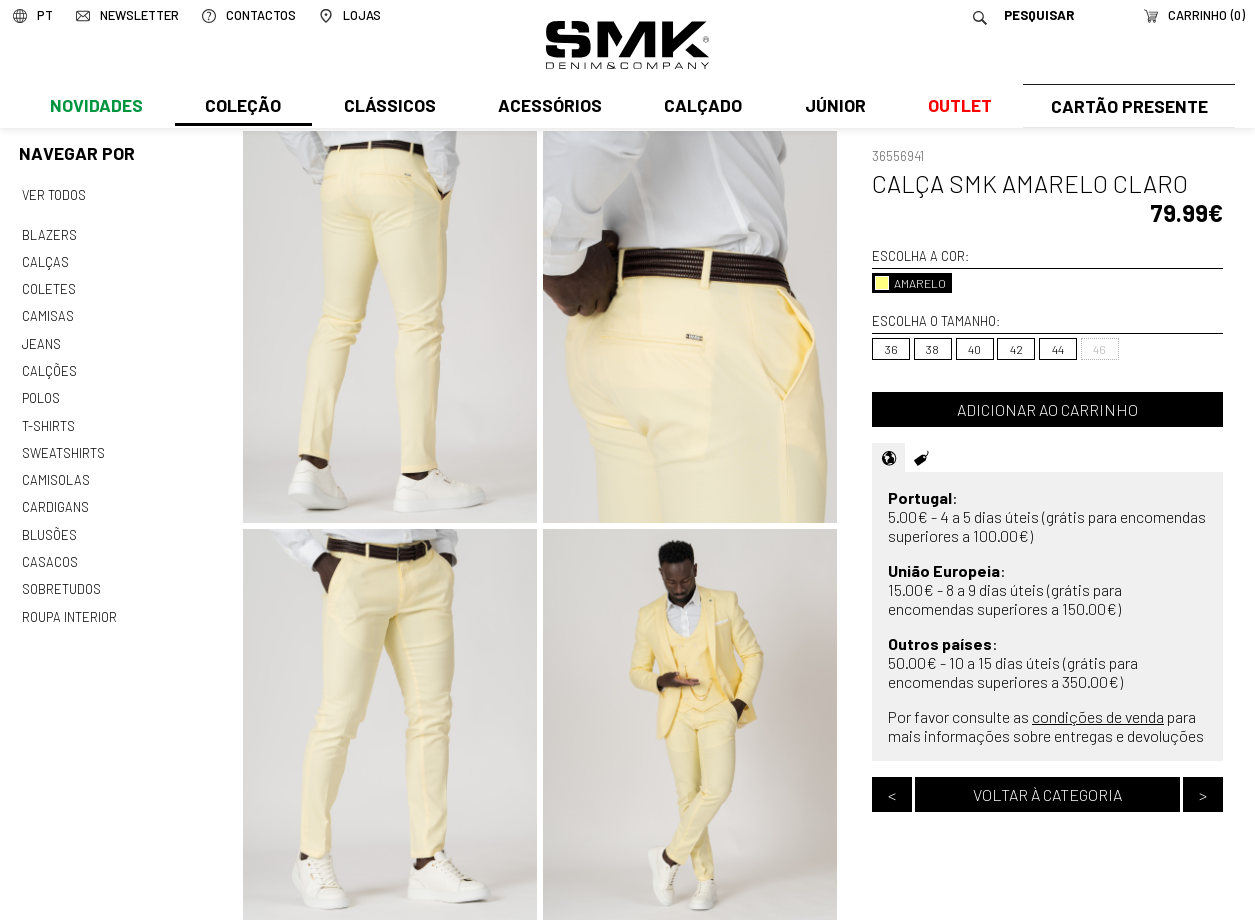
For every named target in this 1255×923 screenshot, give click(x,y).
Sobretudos (61, 574)
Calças (44, 259)
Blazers (49, 233)
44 (1058, 349)
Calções (49, 364)
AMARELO (910, 283)
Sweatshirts (63, 443)
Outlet (955, 107)
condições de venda (1098, 716)
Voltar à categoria (1047, 794)
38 (932, 349)
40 (974, 349)
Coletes (49, 285)
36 (891, 349)
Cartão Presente (1126, 107)
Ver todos (54, 195)
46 (1099, 349)
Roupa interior (69, 600)
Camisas (47, 312)
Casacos (49, 548)
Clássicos (388, 107)
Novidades (96, 107)
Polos (41, 390)
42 (1016, 349)
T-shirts (48, 417)
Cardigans (54, 495)
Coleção (242, 107)
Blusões (49, 521)
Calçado (700, 107)
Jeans (41, 338)
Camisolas (55, 469)
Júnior (830, 107)
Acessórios (547, 107)
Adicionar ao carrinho (1047, 409)
